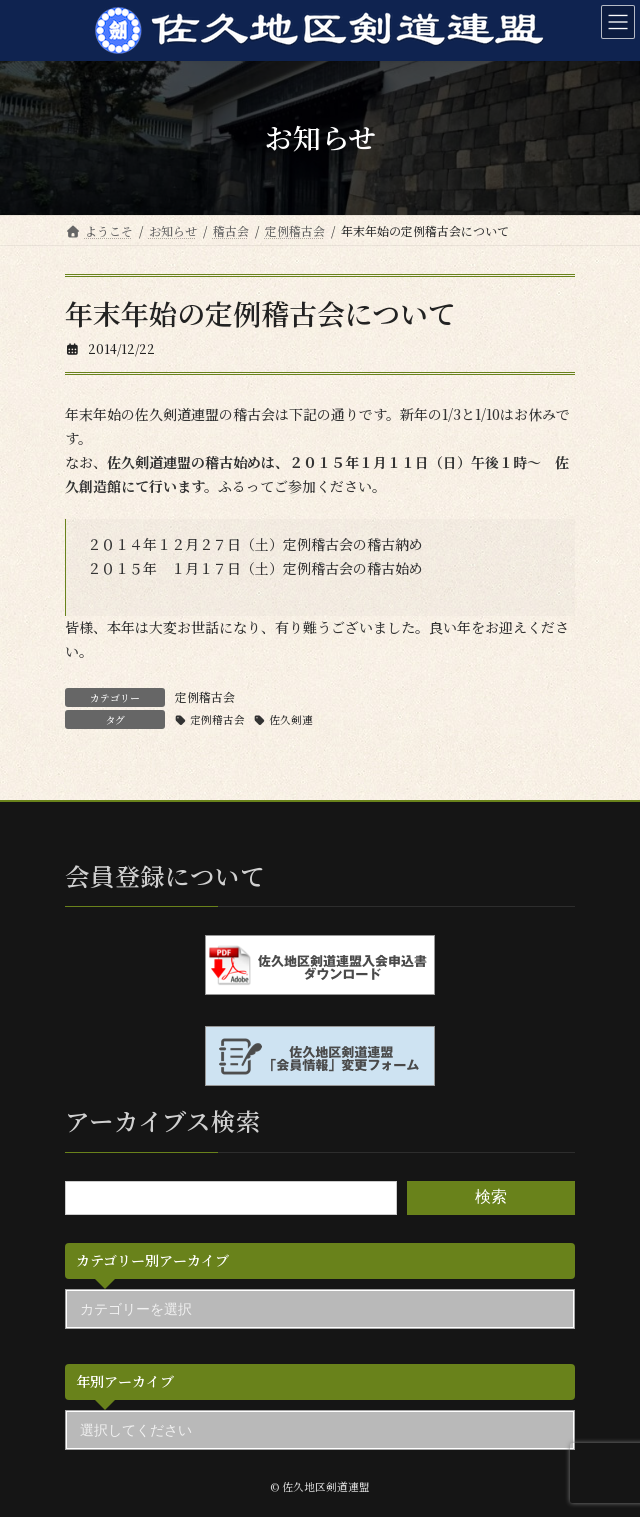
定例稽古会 (205, 696)
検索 (491, 1197)
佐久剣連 (291, 719)
